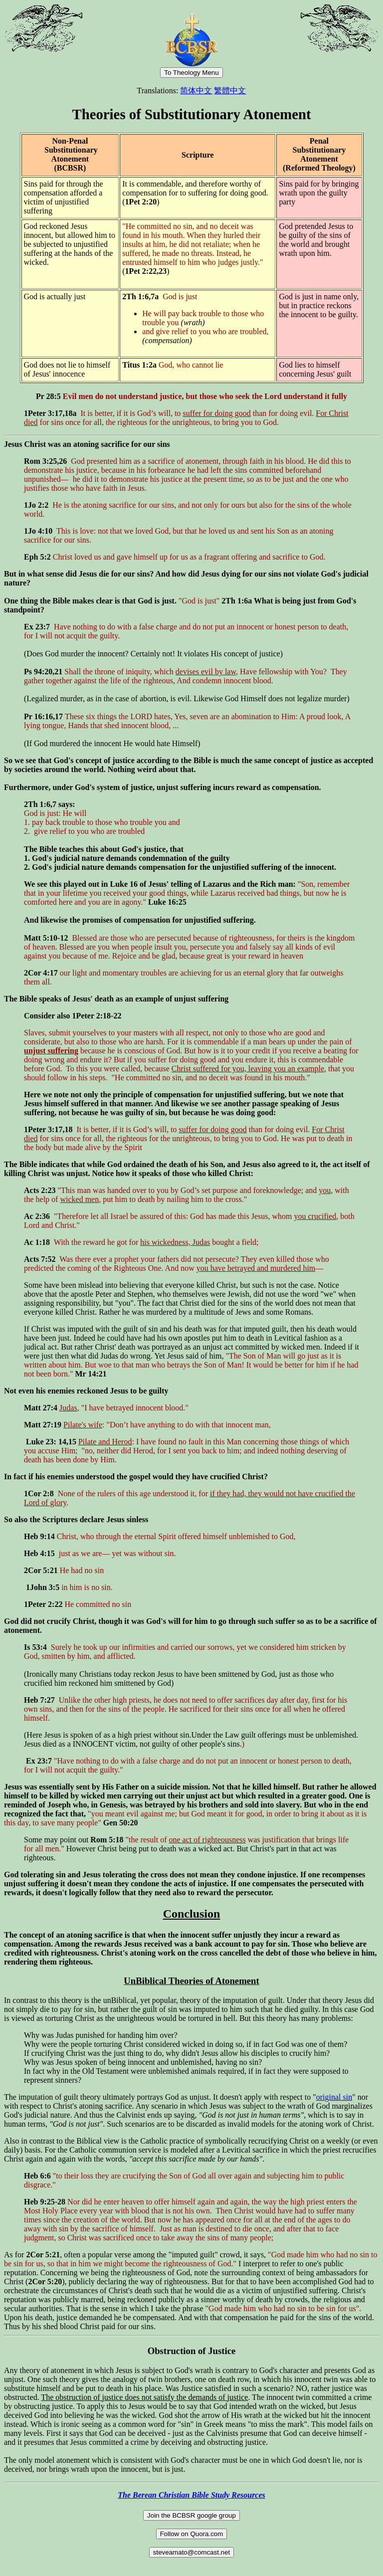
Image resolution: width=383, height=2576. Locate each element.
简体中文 (196, 90)
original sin (334, 2097)
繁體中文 (230, 90)
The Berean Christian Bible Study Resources (191, 2495)
